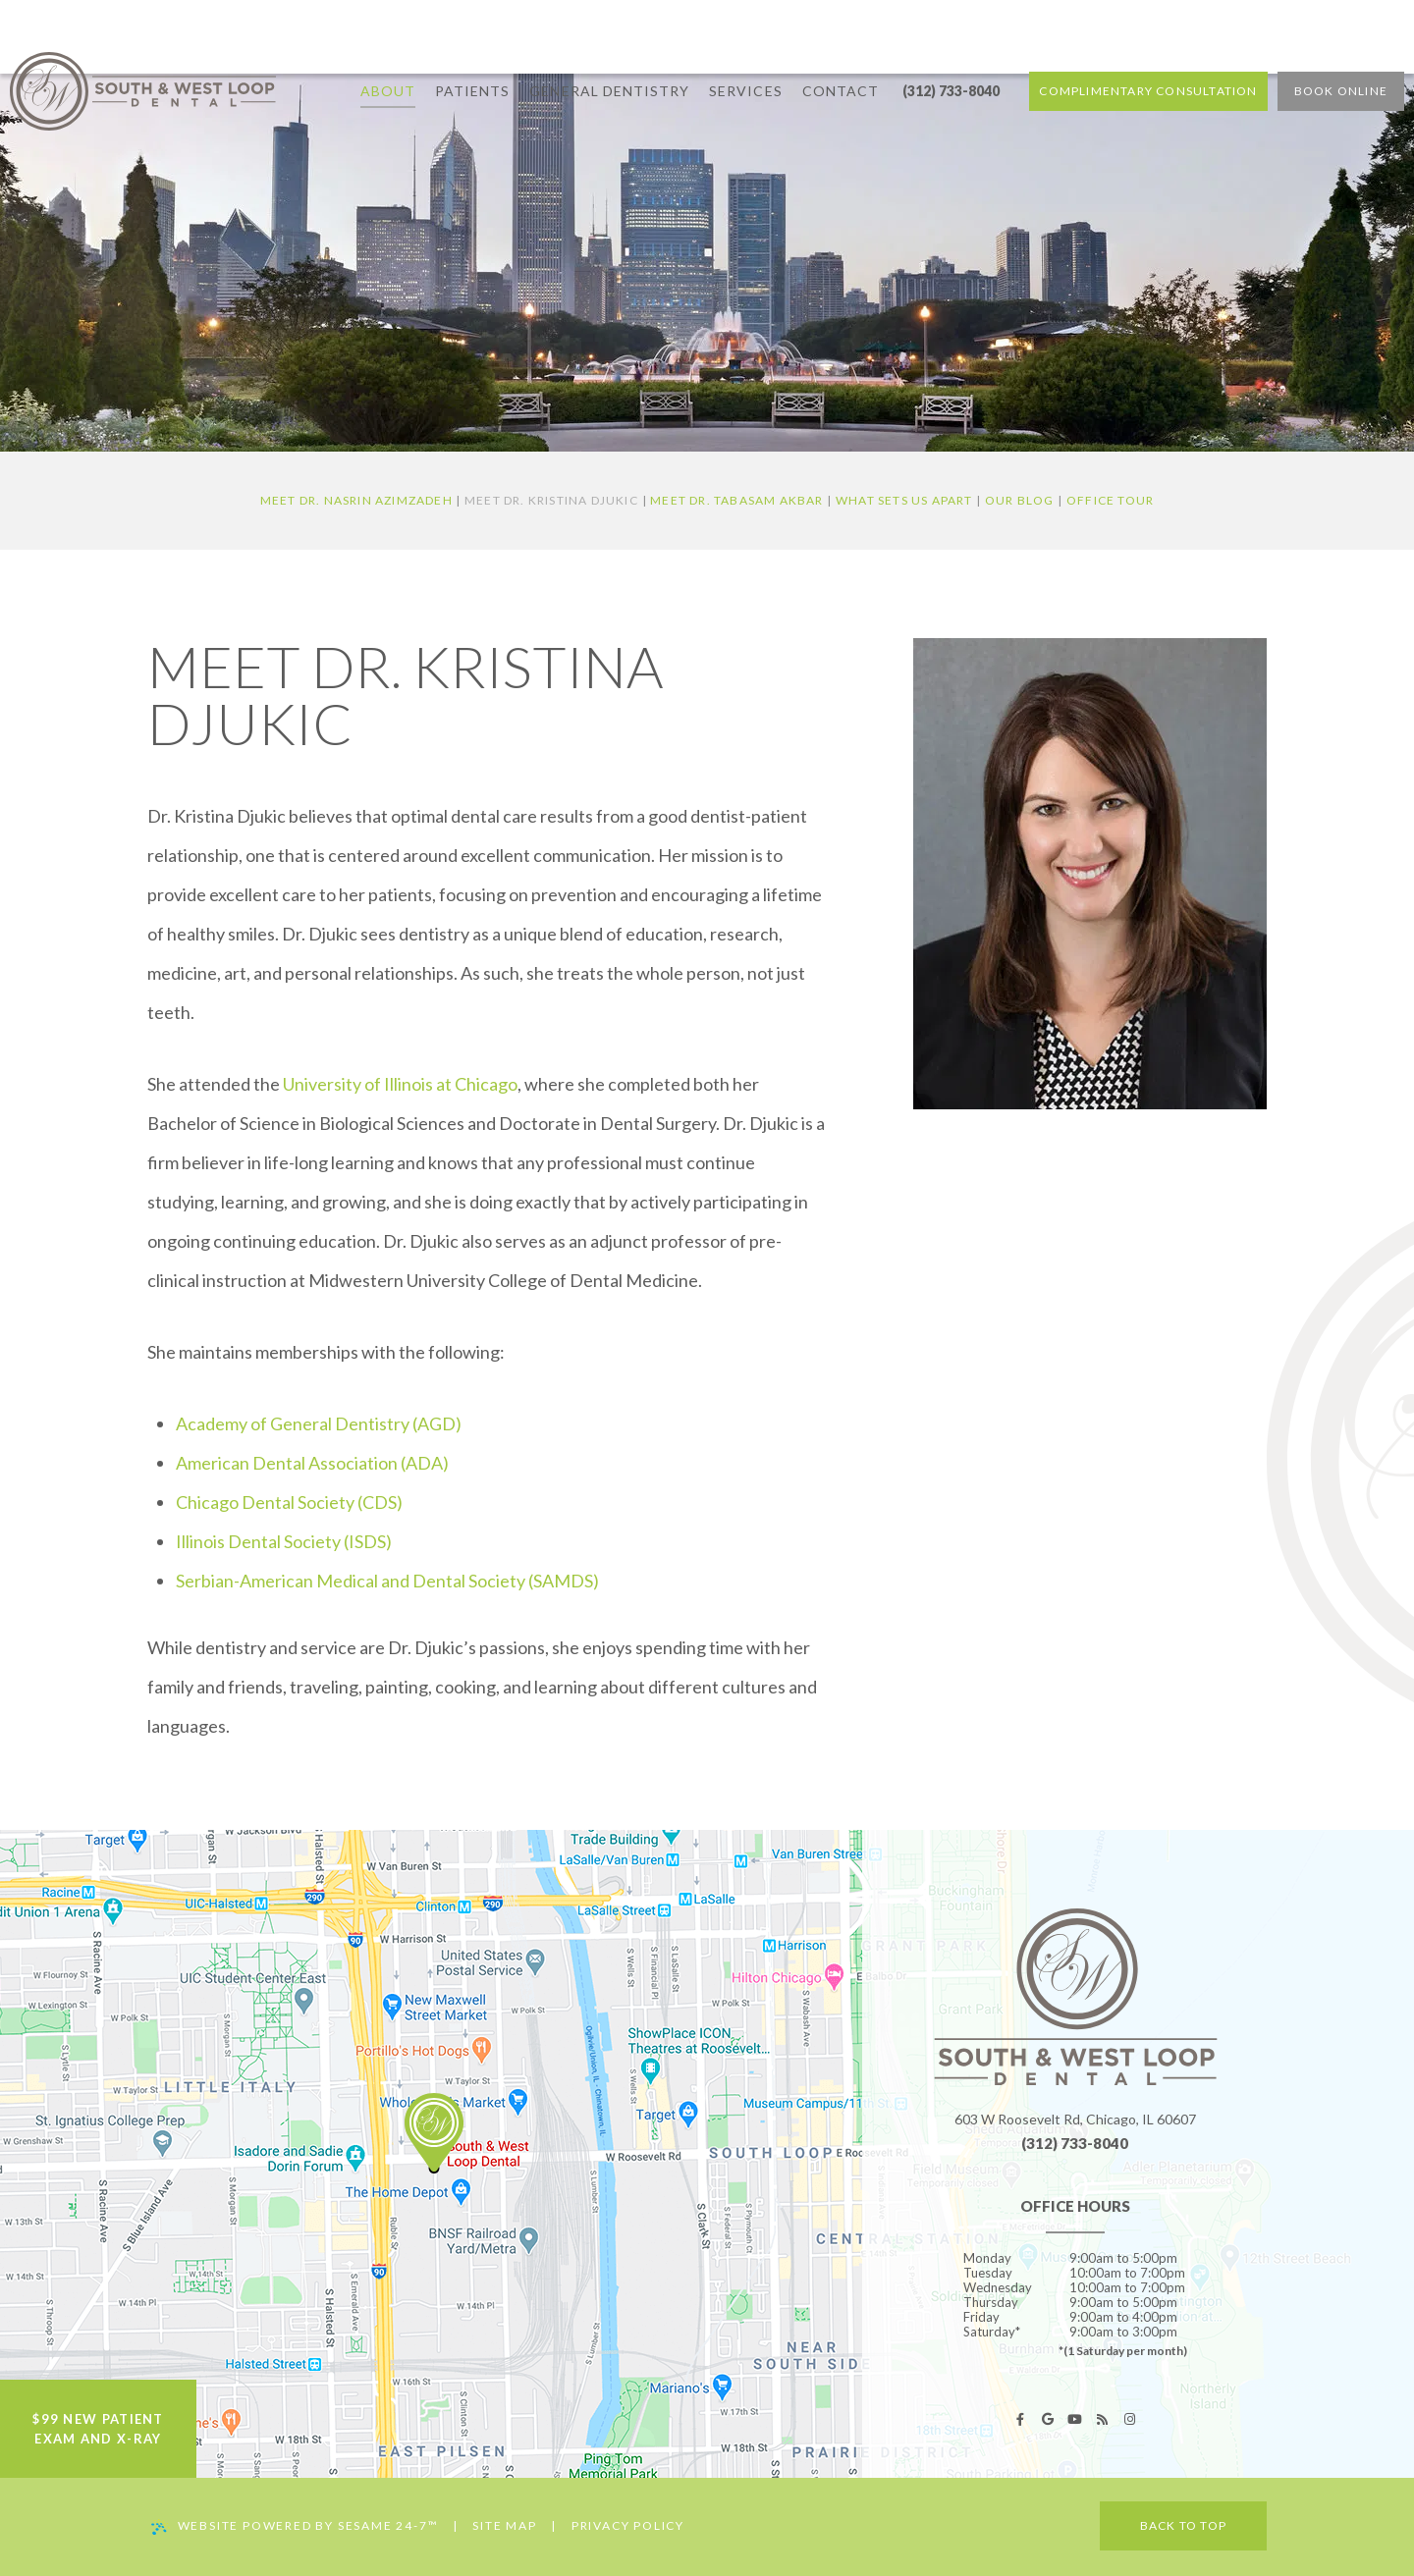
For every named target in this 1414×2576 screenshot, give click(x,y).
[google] (1047, 2419)
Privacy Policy (627, 2525)
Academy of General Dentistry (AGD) (319, 1423)
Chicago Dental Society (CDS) (289, 1502)
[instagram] (1130, 2419)
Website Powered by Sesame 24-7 (295, 2526)
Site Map (504, 2525)
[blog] (1102, 2419)
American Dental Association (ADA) (312, 1463)
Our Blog (1020, 500)
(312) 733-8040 (951, 48)
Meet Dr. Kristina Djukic (551, 500)
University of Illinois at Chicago (400, 1084)
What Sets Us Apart (904, 500)
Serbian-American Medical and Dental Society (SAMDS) (387, 1580)
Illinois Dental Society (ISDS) (284, 1541)
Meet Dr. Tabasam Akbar (736, 500)
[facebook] (1020, 2419)
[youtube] (1075, 2419)
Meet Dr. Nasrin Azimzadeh (356, 500)
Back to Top (1183, 2525)
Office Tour (1110, 500)
